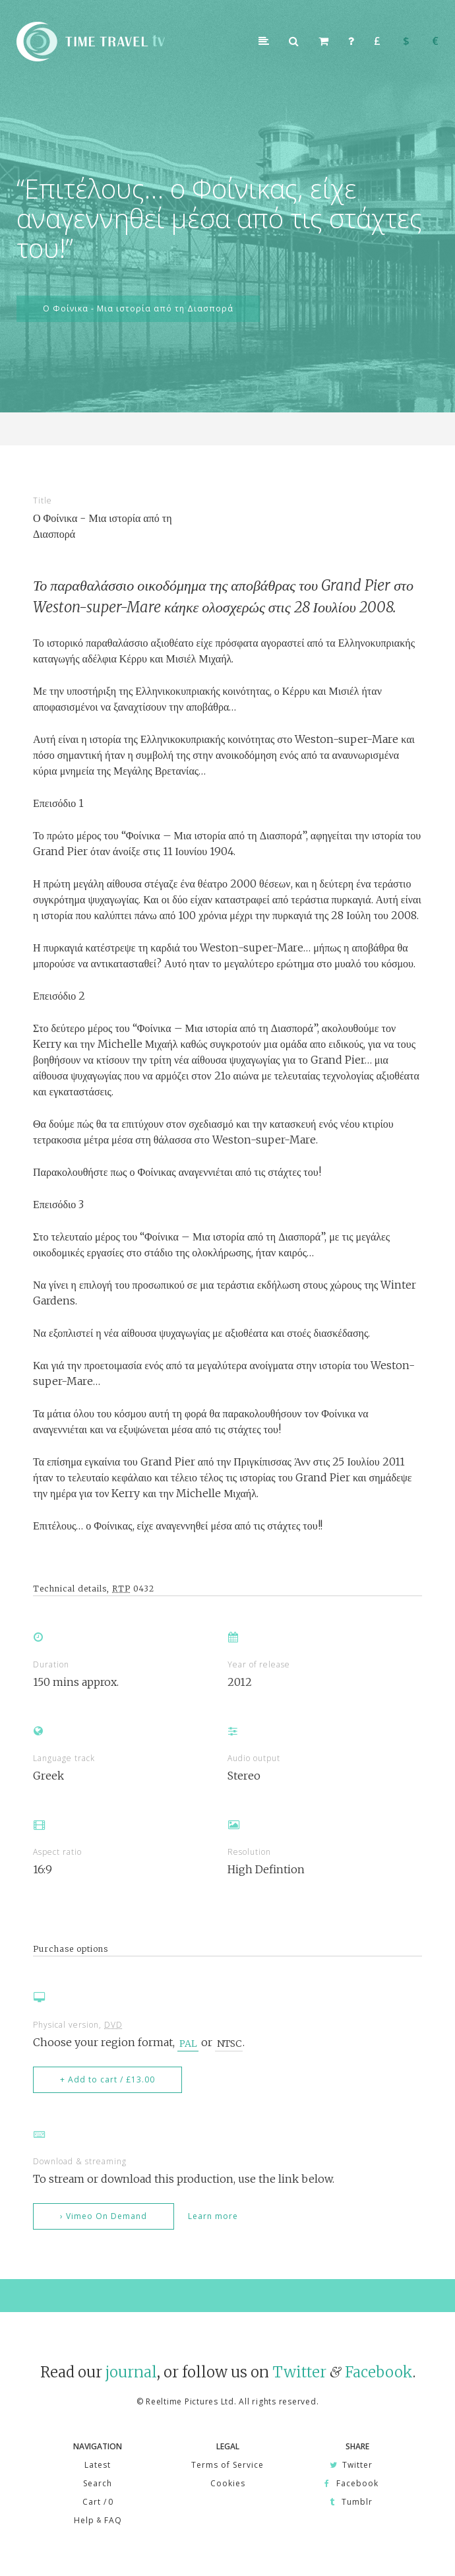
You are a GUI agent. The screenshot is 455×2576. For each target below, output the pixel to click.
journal (131, 2372)
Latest (97, 2464)
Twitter (299, 2372)
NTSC (229, 2043)
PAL (188, 2043)
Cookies (227, 2483)
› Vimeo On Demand (103, 2216)
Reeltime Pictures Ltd (190, 2401)
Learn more (213, 2216)
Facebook (379, 2372)
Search (97, 2483)
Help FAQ (98, 2520)
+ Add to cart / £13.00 (107, 2079)
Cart (97, 2501)
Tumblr (351, 2501)
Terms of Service (227, 2464)
